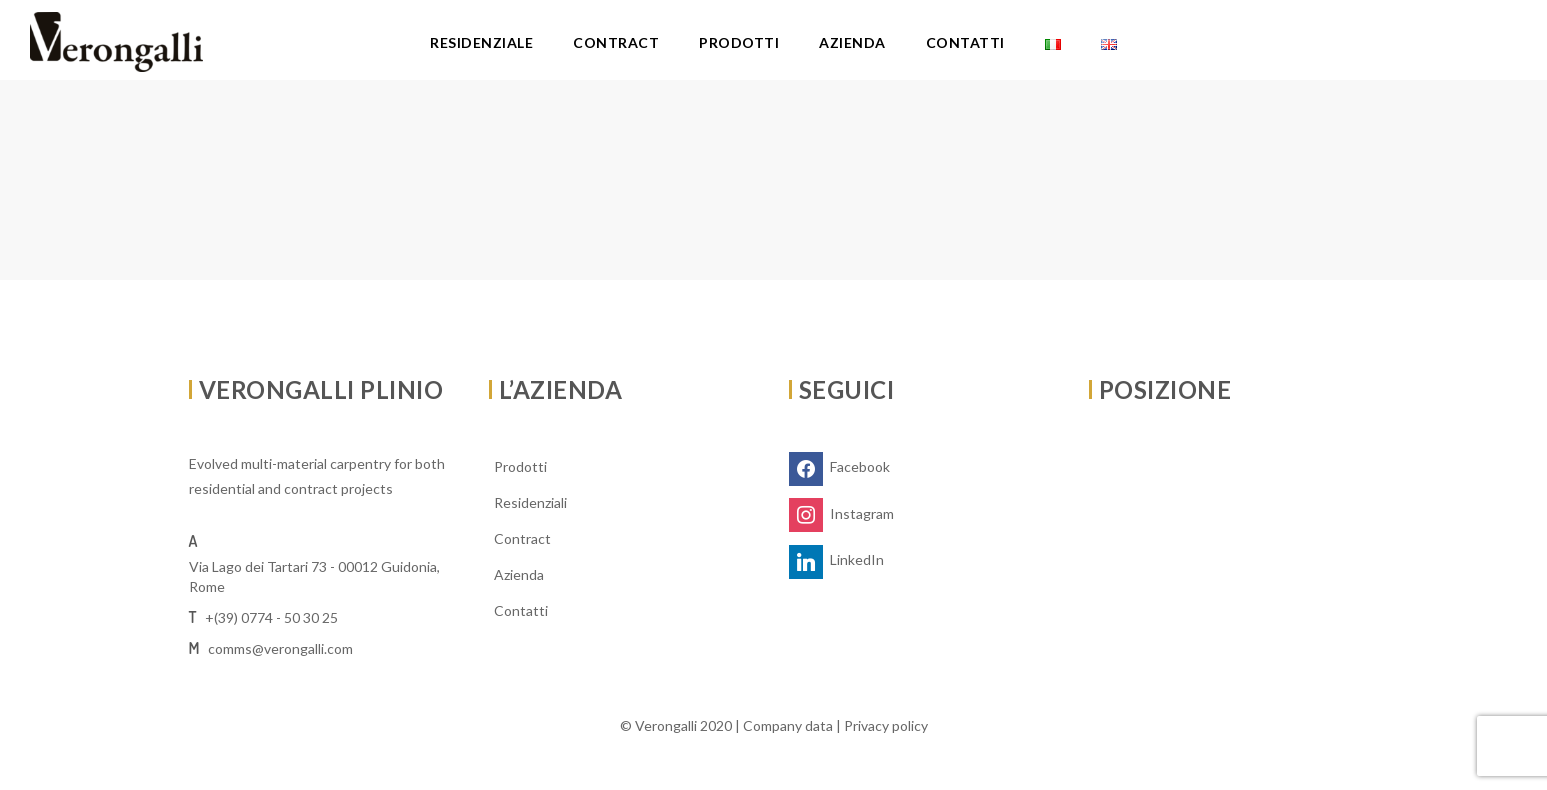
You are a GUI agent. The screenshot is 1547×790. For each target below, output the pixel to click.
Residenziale (481, 42)
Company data (788, 725)
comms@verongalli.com (280, 648)
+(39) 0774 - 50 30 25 (271, 617)
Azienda (852, 42)
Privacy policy (886, 725)
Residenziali (530, 502)
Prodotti (739, 42)
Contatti (965, 42)
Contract (616, 42)
